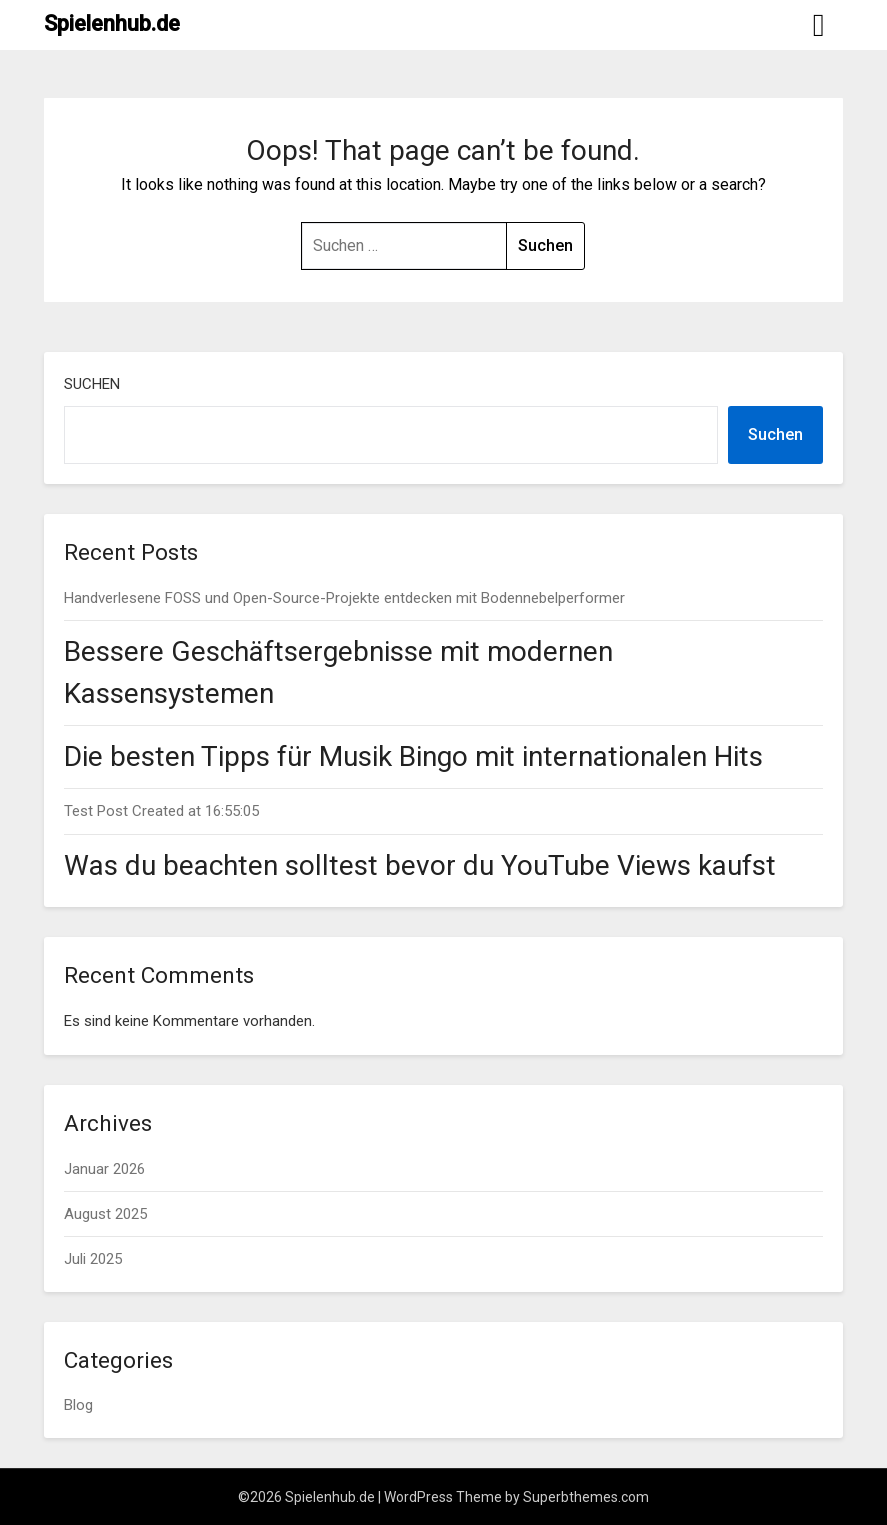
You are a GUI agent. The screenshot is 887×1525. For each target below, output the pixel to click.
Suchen (92, 384)
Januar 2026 (104, 1169)
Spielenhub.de (112, 23)
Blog (78, 1405)
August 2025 (105, 1214)
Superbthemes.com (586, 1497)
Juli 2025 (93, 1259)
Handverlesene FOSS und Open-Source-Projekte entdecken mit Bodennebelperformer (344, 598)
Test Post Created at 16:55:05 (161, 811)
